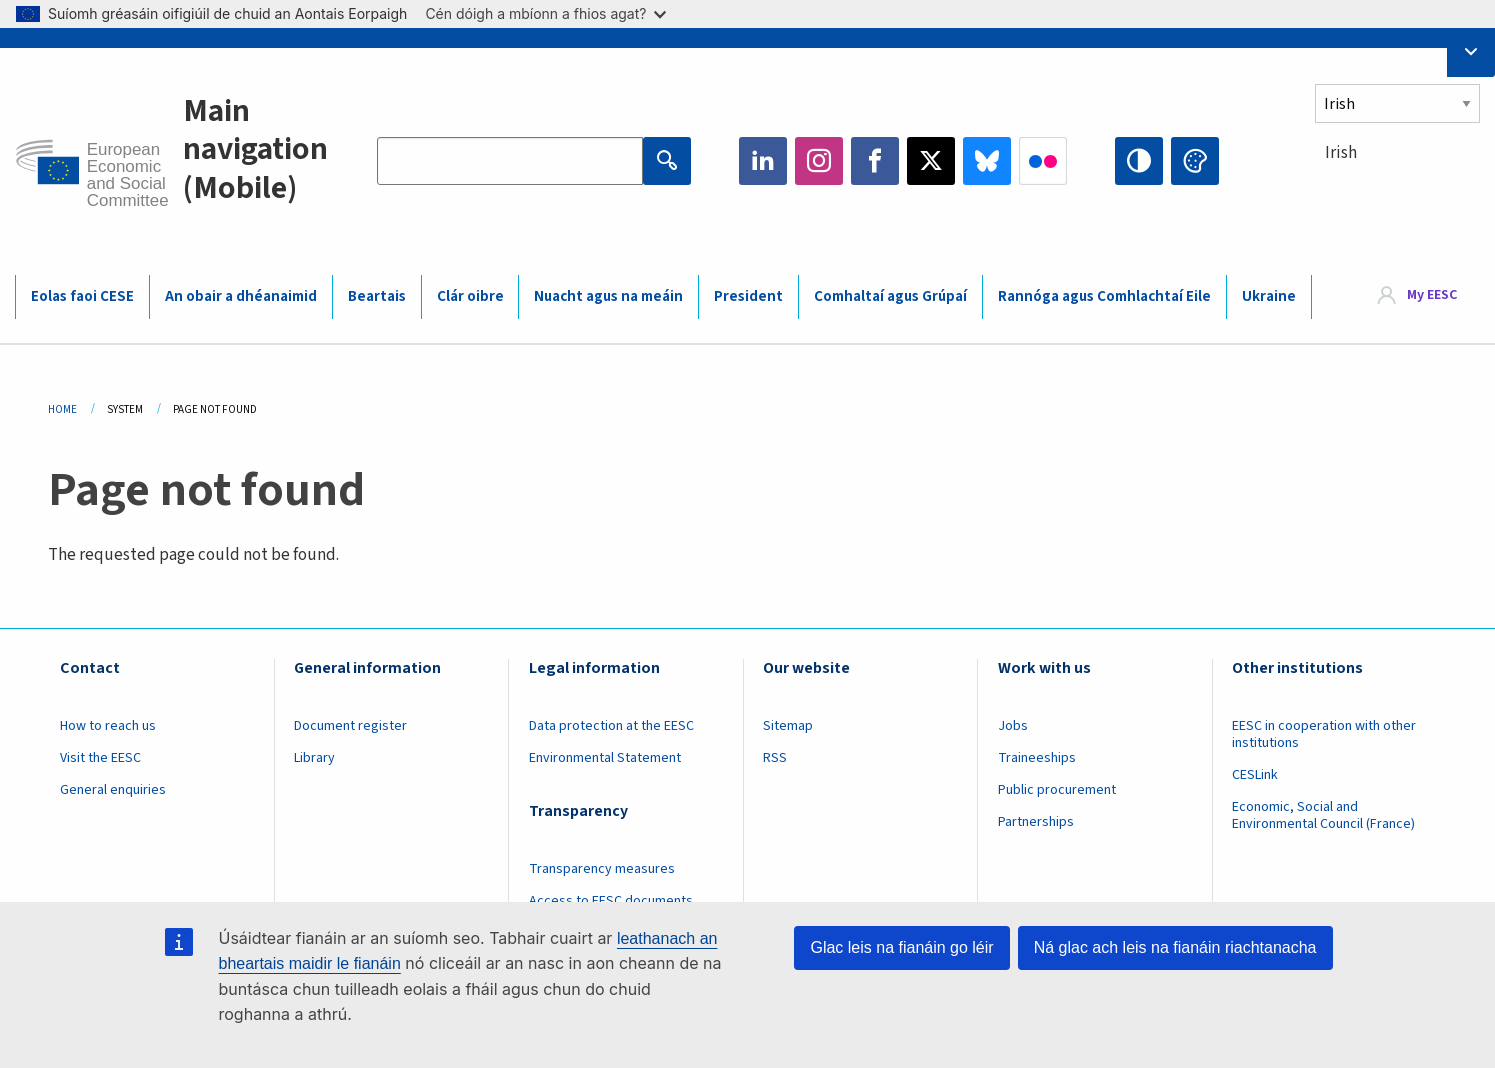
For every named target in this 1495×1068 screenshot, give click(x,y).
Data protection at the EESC (611, 726)
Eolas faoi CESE (82, 296)
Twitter (931, 161)
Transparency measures (602, 869)
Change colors (1195, 161)
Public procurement (1057, 790)
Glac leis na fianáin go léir (901, 947)
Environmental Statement (605, 758)
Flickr (1043, 161)
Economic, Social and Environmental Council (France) (1325, 815)
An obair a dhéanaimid (241, 296)
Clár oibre (470, 296)
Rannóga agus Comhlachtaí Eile (1104, 296)
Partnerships (1036, 822)
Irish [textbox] (1341, 153)
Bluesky (987, 161)
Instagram (819, 161)
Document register (350, 726)
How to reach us (108, 726)
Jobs (1013, 726)
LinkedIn (763, 161)
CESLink (1255, 775)
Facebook (875, 161)
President (748, 296)
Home (62, 409)
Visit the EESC (100, 758)
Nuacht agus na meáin (608, 296)
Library (314, 758)
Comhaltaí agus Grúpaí (890, 296)
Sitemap (788, 726)
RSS (775, 758)
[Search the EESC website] (510, 161)
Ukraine (1269, 296)
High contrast (1139, 161)
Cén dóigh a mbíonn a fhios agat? (545, 13)
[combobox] (1397, 189)
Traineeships (1037, 758)
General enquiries (113, 790)
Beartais (377, 296)
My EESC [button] (1432, 296)
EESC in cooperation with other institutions (1324, 734)
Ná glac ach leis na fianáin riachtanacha (1175, 947)
